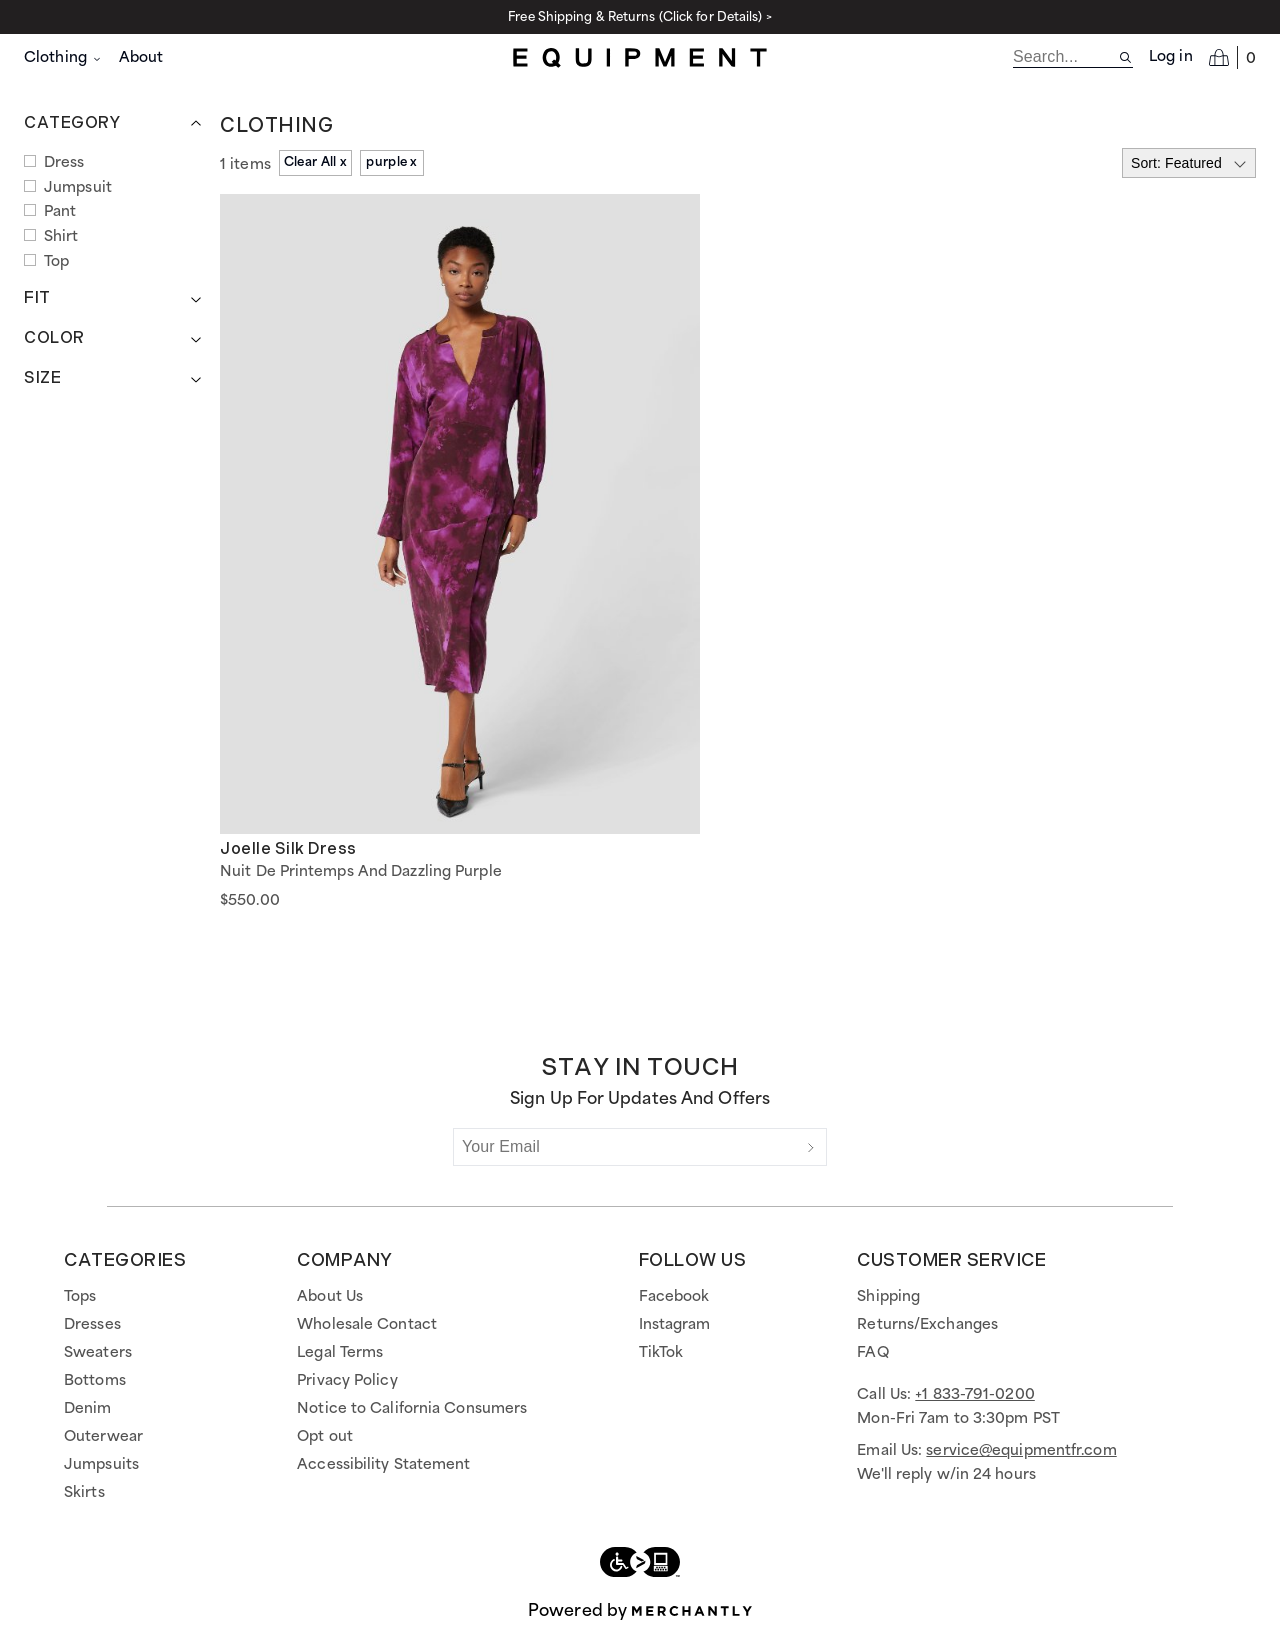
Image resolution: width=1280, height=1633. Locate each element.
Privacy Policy (347, 1381)
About (141, 58)
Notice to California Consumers (412, 1409)
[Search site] (1125, 57)
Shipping (888, 1297)
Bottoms (95, 1381)
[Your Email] (625, 1147)
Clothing (63, 58)
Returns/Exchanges (927, 1325)
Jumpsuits (101, 1465)
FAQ (872, 1353)
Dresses (92, 1325)
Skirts (84, 1493)
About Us (330, 1297)
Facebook (674, 1297)
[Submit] (811, 1147)
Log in (1171, 57)
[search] (1065, 57)
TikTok (661, 1353)
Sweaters (98, 1353)
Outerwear (103, 1437)
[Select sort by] (1189, 163)
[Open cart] (1232, 57)
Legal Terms (340, 1353)
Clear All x (315, 162)
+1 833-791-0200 (975, 1395)
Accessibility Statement (383, 1465)
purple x (391, 162)
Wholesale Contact (367, 1325)
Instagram (675, 1325)
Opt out (325, 1437)
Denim (88, 1409)
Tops (80, 1297)
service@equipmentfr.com (1021, 1451)
